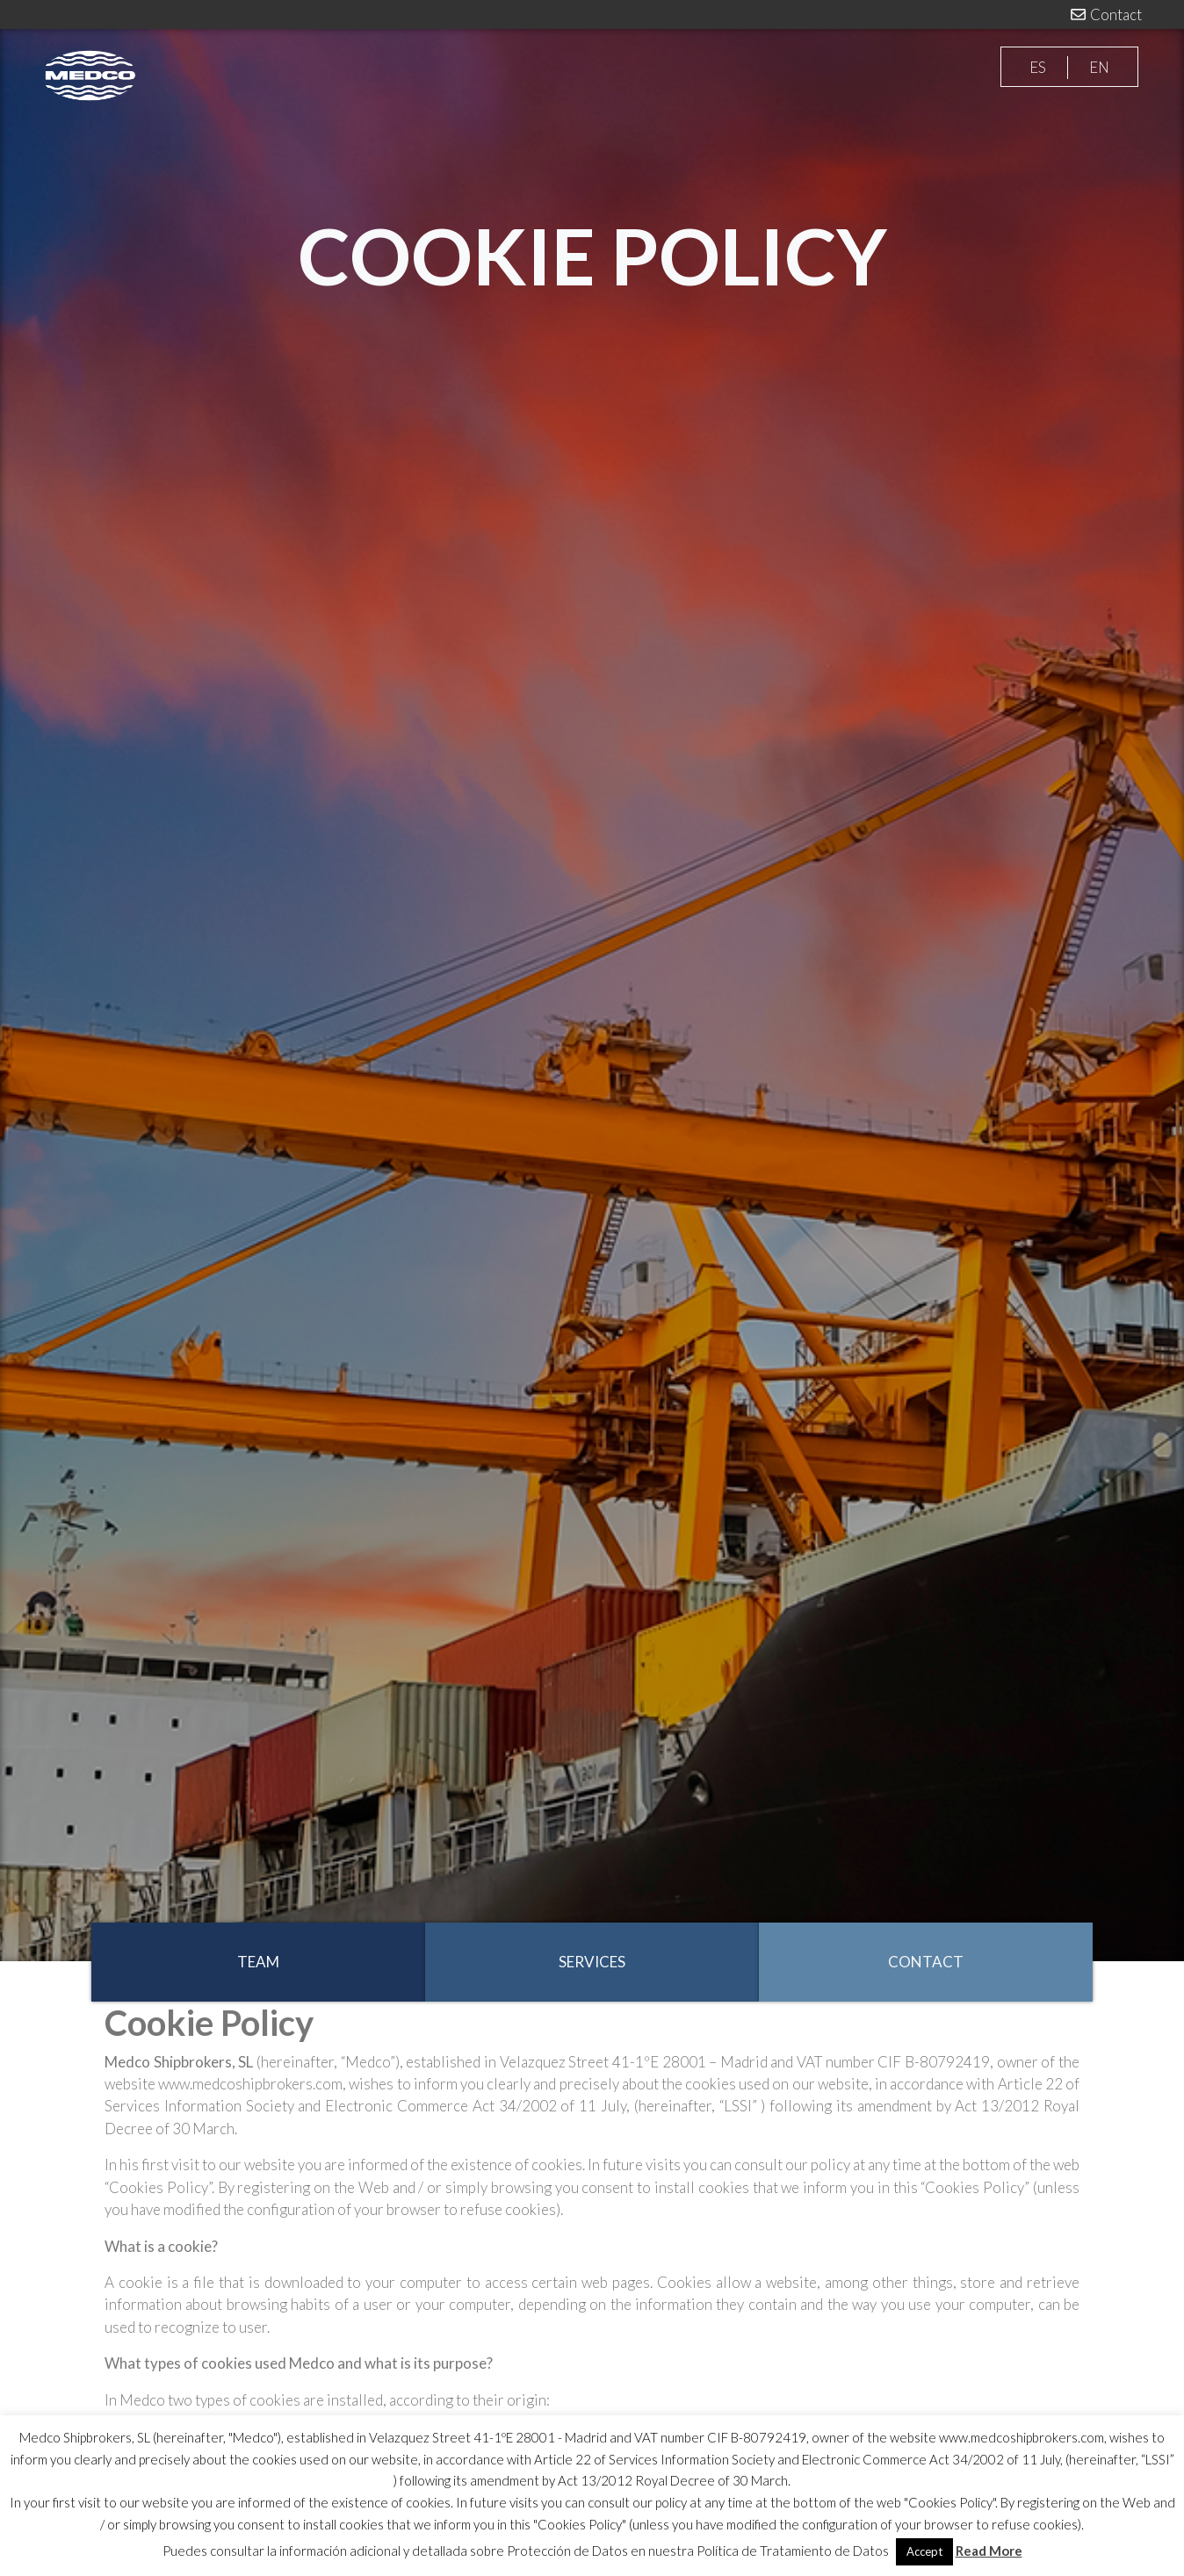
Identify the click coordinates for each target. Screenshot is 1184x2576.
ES (1037, 67)
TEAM (258, 1961)
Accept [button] (924, 2551)
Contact (1105, 14)
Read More (989, 2550)
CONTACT (926, 1961)
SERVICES (592, 1961)
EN (1099, 67)
